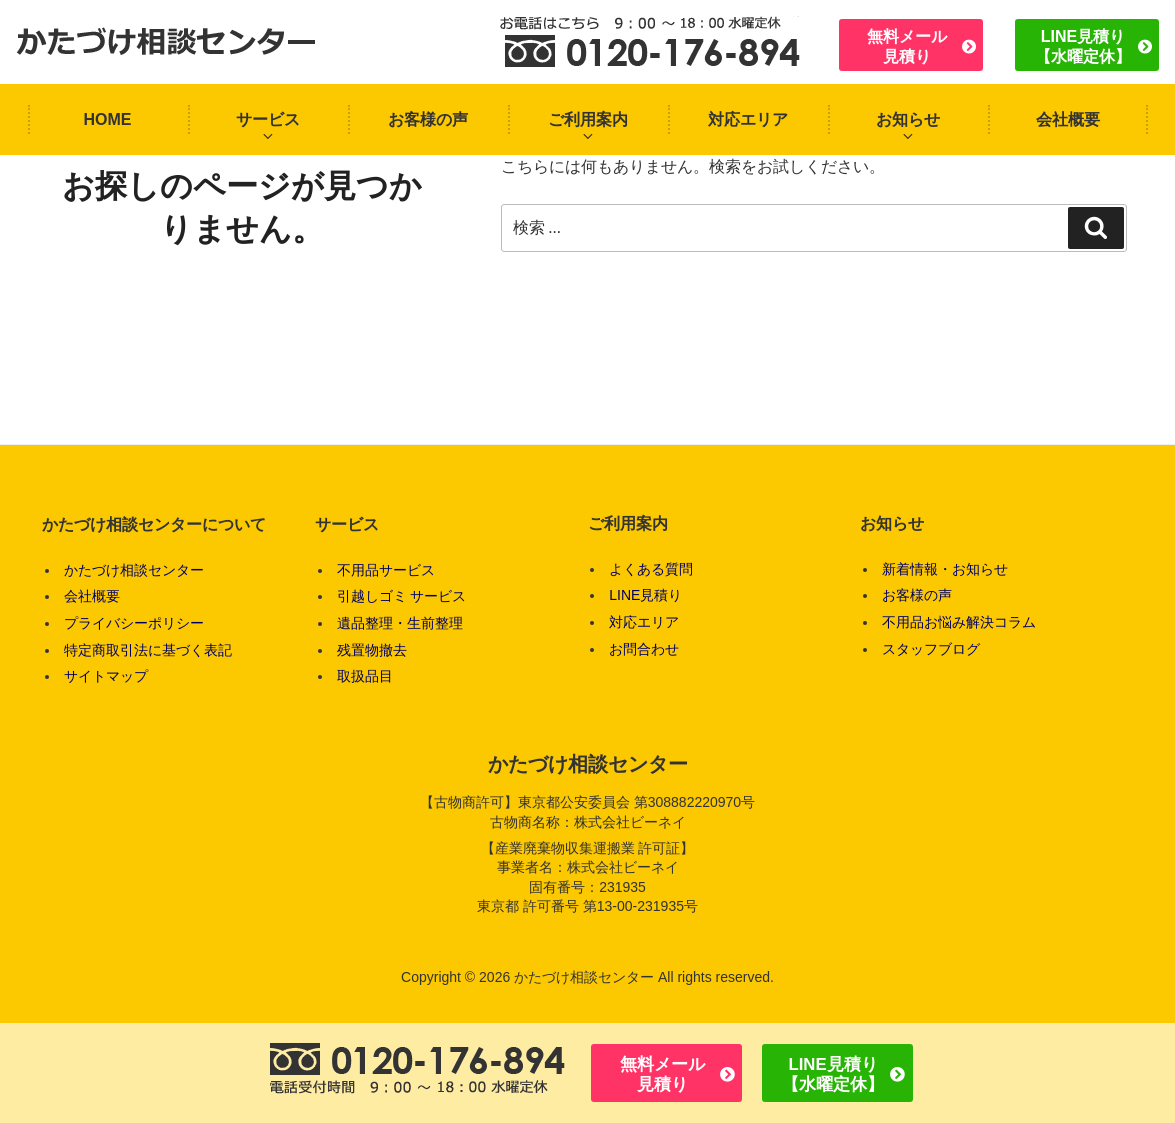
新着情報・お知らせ (945, 569)
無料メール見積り (907, 46)
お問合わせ (644, 649)
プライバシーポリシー (134, 623)
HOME (108, 119)
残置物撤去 (372, 650)
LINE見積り (645, 595)
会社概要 (1068, 119)
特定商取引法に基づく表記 (148, 650)
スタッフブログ (931, 649)
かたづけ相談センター (134, 570)
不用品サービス (386, 570)
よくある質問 (651, 569)
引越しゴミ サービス (402, 596)
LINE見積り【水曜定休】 (1083, 46)
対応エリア (748, 119)
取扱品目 (365, 676)
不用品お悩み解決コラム (959, 622)
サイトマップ (106, 676)
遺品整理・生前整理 (400, 623)
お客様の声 (428, 119)
